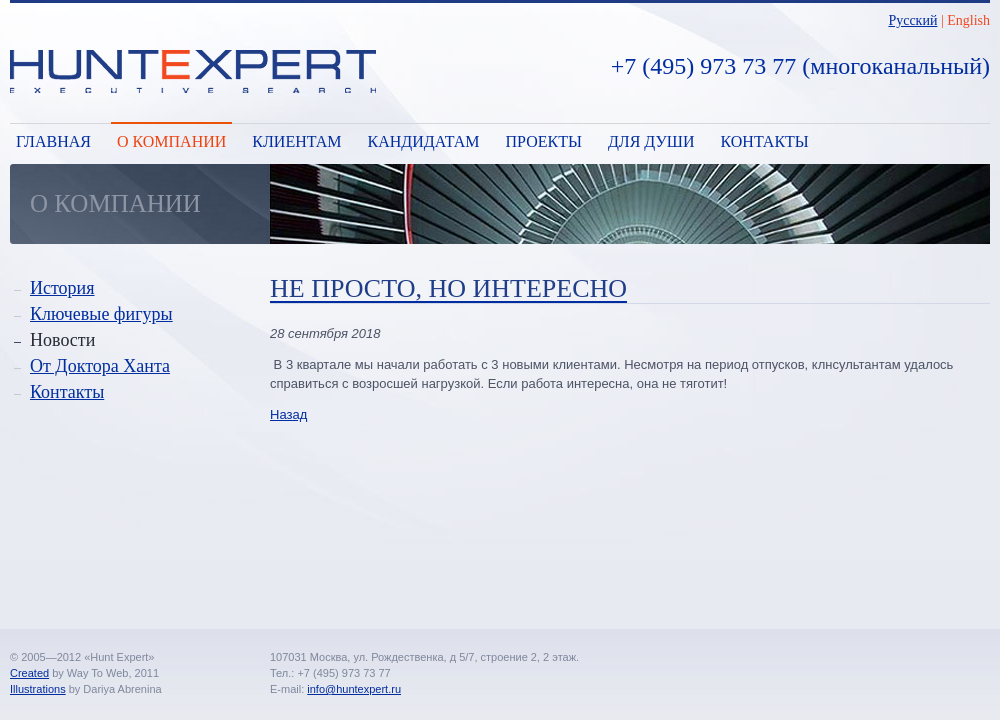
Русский (912, 20)
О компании (171, 141)
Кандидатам (423, 141)
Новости (62, 340)
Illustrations (38, 689)
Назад (288, 414)
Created (29, 673)
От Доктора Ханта (100, 366)
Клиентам (296, 141)
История (62, 288)
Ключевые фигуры (101, 314)
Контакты (765, 141)
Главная (53, 141)
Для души (651, 141)
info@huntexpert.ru (354, 689)
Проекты (544, 141)
